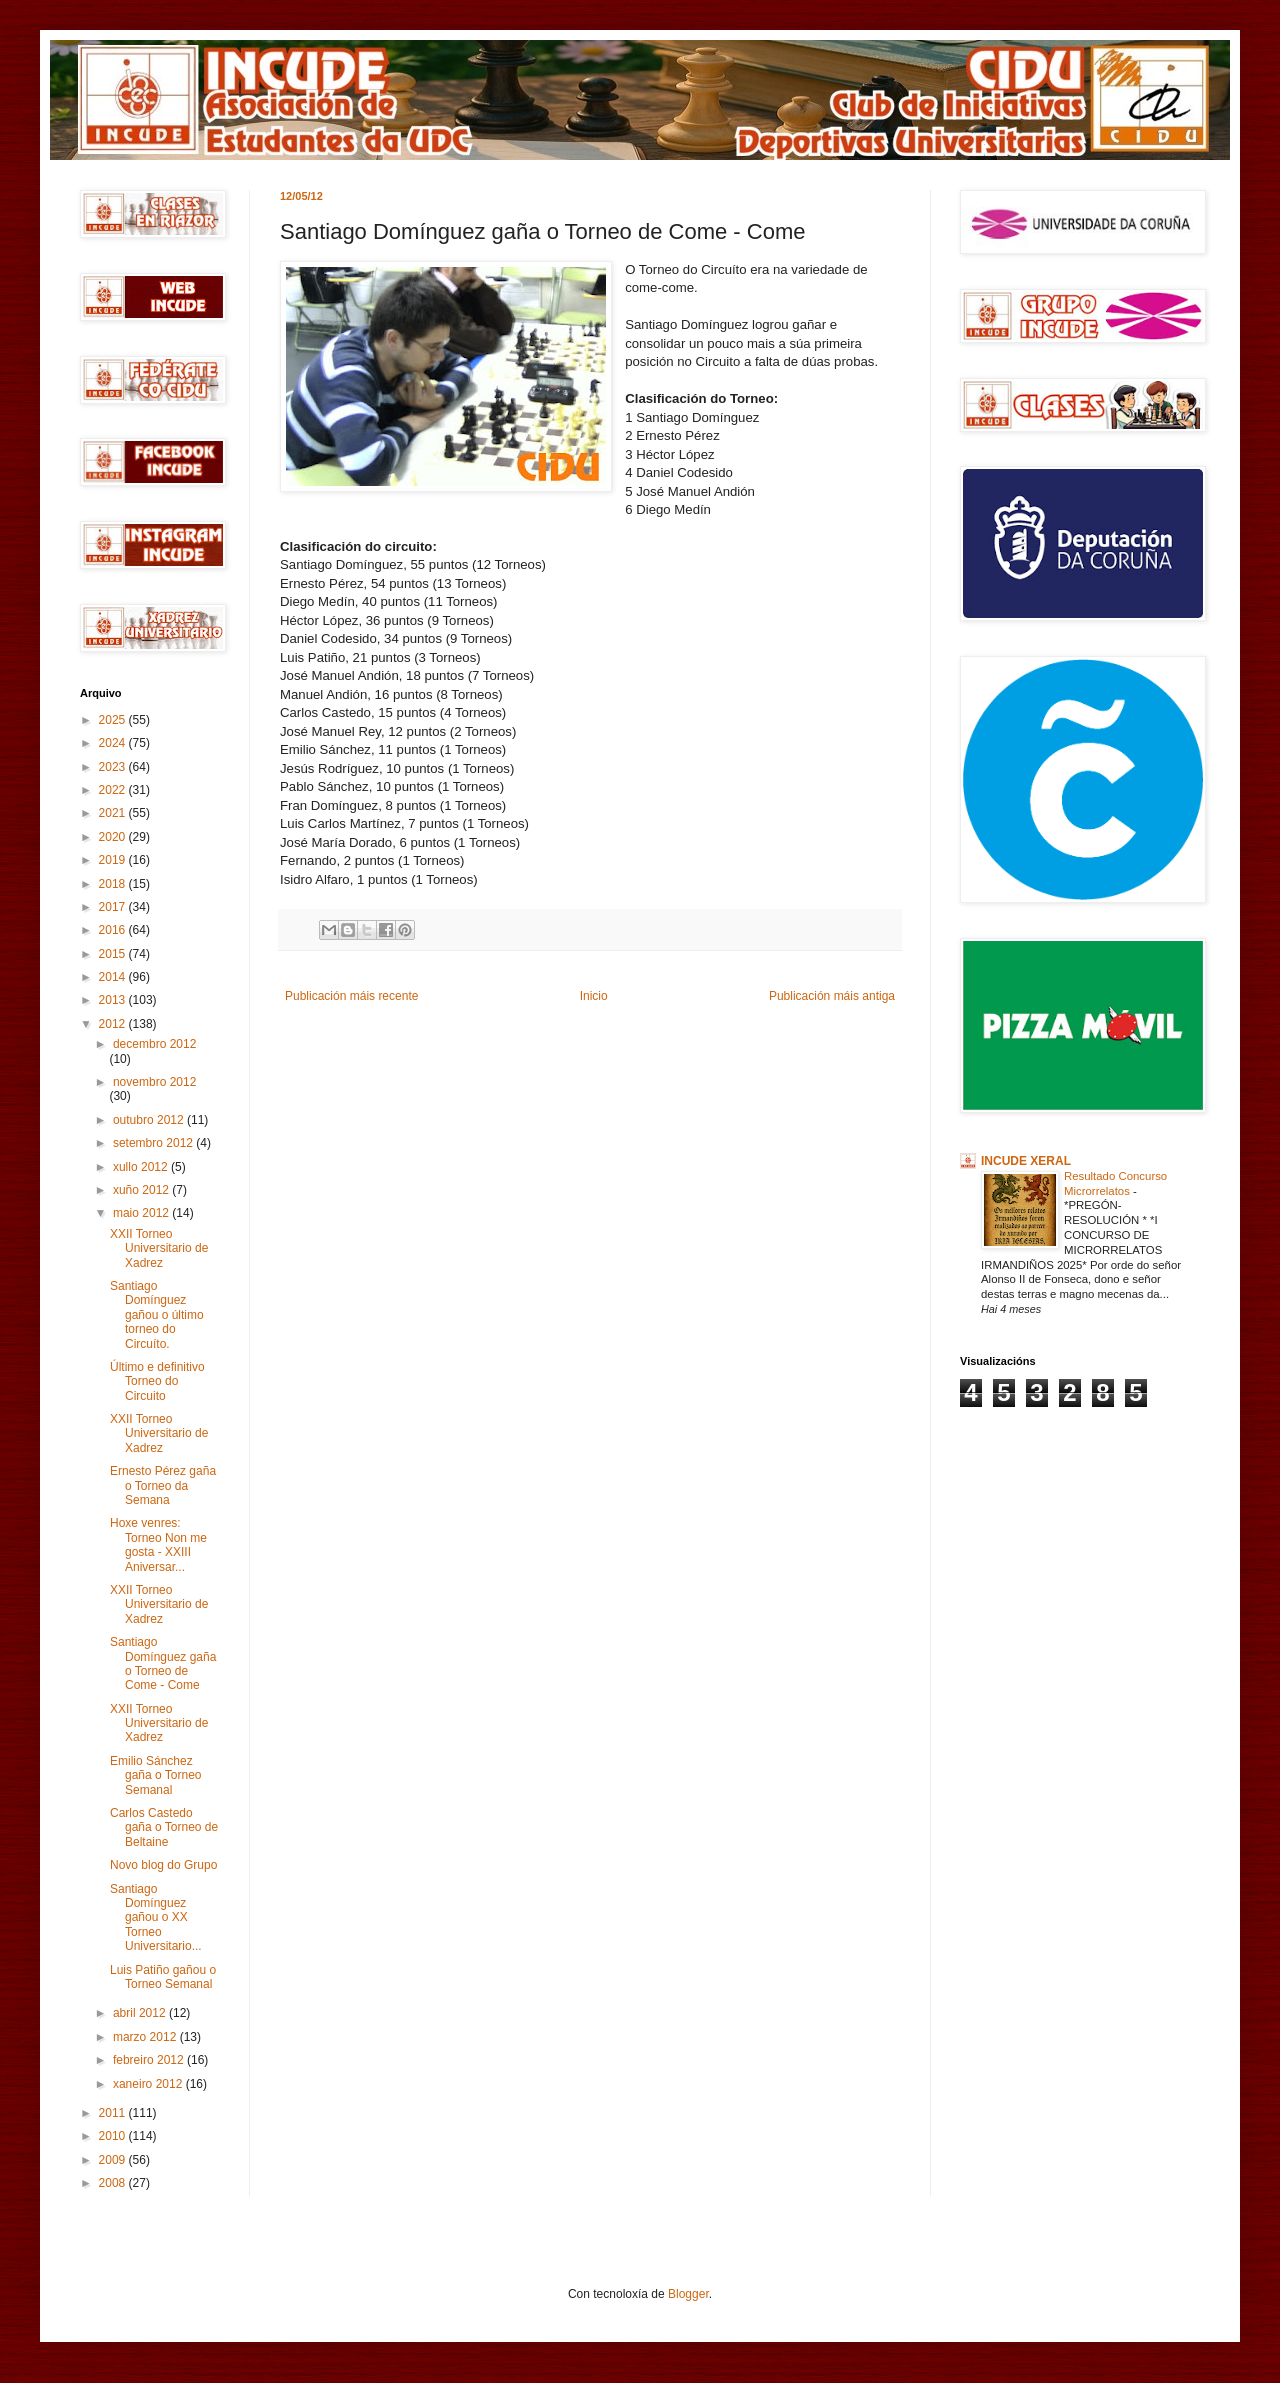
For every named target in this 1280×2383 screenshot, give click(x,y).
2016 (114, 930)
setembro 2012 (154, 1143)
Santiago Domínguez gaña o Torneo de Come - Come (163, 1663)
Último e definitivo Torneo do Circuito (157, 1381)
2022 (114, 790)
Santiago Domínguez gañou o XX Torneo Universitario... (156, 1918)
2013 (114, 1000)
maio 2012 (142, 1213)
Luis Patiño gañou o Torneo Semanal (163, 1977)
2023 (114, 767)
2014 (114, 977)
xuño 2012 (142, 1190)
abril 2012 (141, 2013)
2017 (114, 907)
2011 (114, 2113)
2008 (114, 2183)
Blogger (688, 2294)
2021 (114, 813)
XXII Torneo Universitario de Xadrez (159, 1248)
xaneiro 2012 (149, 2084)
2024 (114, 743)
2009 (114, 2160)
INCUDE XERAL (1026, 1161)
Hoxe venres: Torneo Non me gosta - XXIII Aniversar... (158, 1544)
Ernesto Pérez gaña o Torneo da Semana (163, 1485)
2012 (114, 1024)
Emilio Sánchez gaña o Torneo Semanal (156, 1775)
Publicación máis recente (351, 996)
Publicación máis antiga (832, 996)
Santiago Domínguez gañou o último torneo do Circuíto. (157, 1315)
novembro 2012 (154, 1082)
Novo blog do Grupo (163, 1865)
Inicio (594, 996)
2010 (114, 2136)
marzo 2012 (146, 2037)
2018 (114, 884)
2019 (114, 860)
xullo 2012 (142, 1167)
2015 (114, 954)
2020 (114, 837)
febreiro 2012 (150, 2060)
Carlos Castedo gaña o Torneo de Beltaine (164, 1827)
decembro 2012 (154, 1044)
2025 (114, 720)
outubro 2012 (150, 1120)
